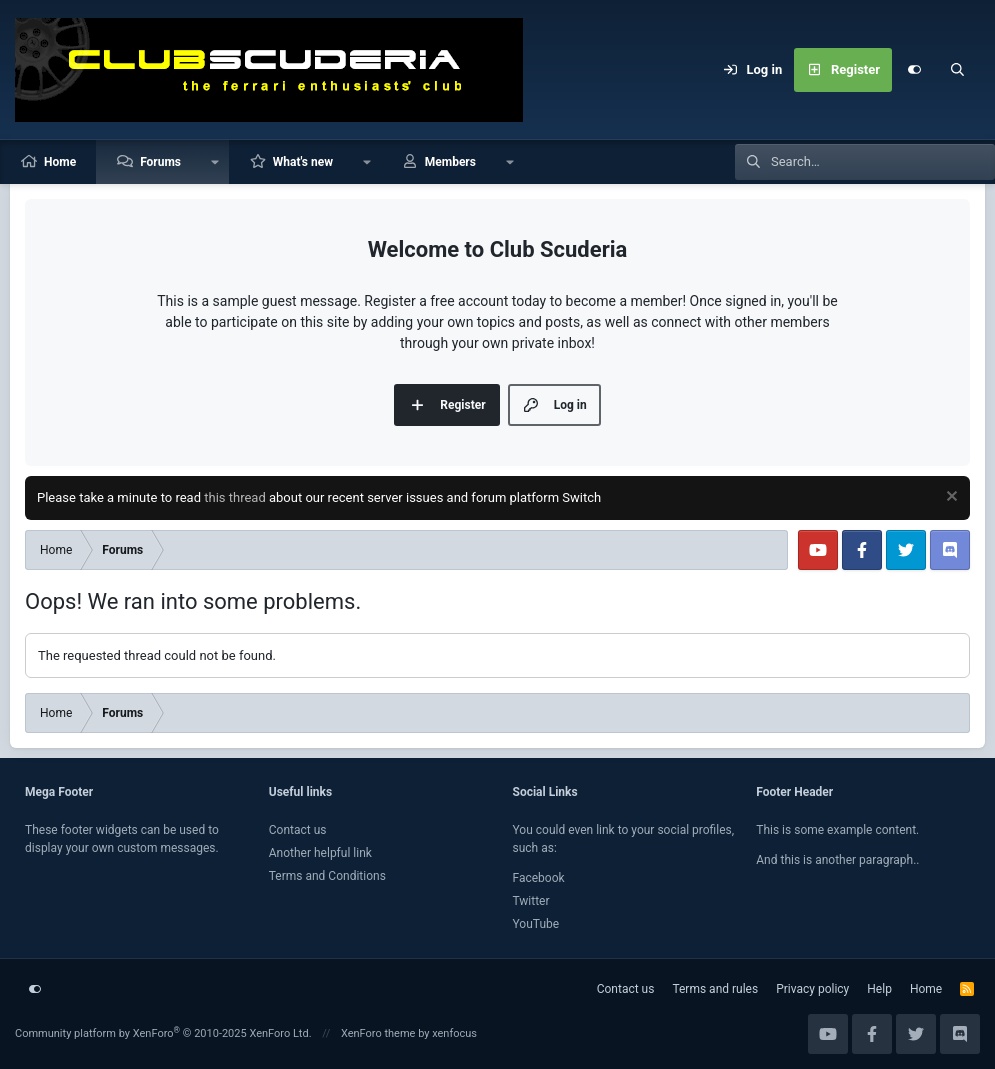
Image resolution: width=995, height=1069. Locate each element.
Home (60, 162)
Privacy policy (812, 989)
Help (879, 989)
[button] (215, 162)
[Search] (958, 70)
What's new (303, 162)
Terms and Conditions (327, 876)
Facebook (539, 878)
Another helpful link (320, 853)
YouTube (536, 924)
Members (450, 162)
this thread (235, 497)
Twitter (531, 901)
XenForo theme (378, 1033)
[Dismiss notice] (949, 498)
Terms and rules (715, 989)
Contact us (298, 830)
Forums (160, 162)
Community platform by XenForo (163, 1033)
